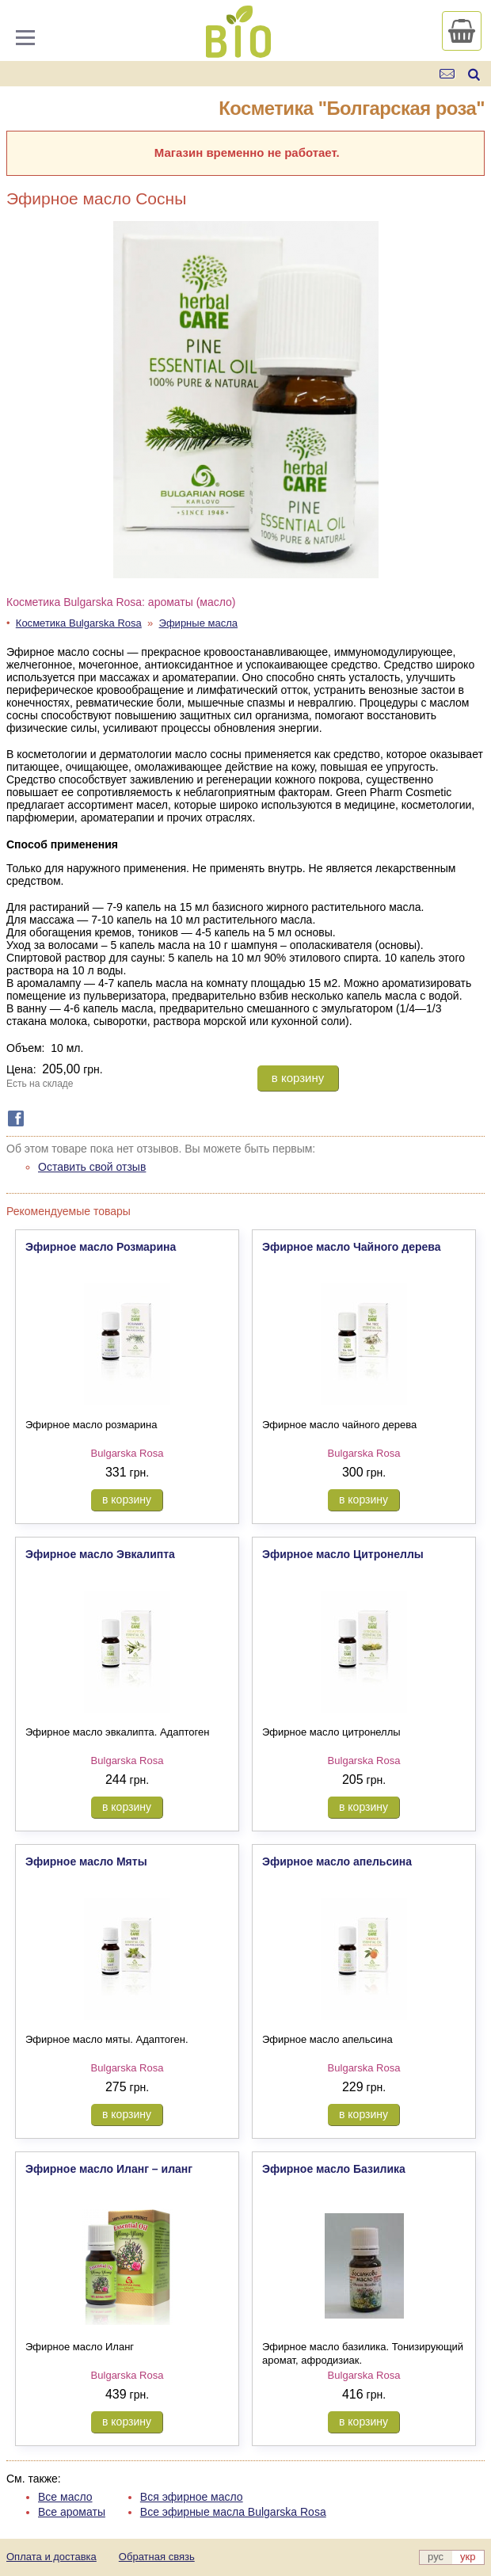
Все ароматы (71, 2512)
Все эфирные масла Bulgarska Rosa (233, 2512)
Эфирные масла (198, 623)
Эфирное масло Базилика (333, 2169)
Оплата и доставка (51, 2557)
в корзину (298, 1077)
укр (467, 2557)
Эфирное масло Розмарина (100, 1246)
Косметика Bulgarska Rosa (79, 623)
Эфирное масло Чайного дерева (351, 1246)
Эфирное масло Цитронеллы (343, 1554)
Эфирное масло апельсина (337, 1861)
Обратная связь (157, 2557)
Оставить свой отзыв (92, 1166)
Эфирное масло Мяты (86, 1861)
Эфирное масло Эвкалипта (100, 1554)
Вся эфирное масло (191, 2496)
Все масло (65, 2496)
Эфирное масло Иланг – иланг (108, 2169)
